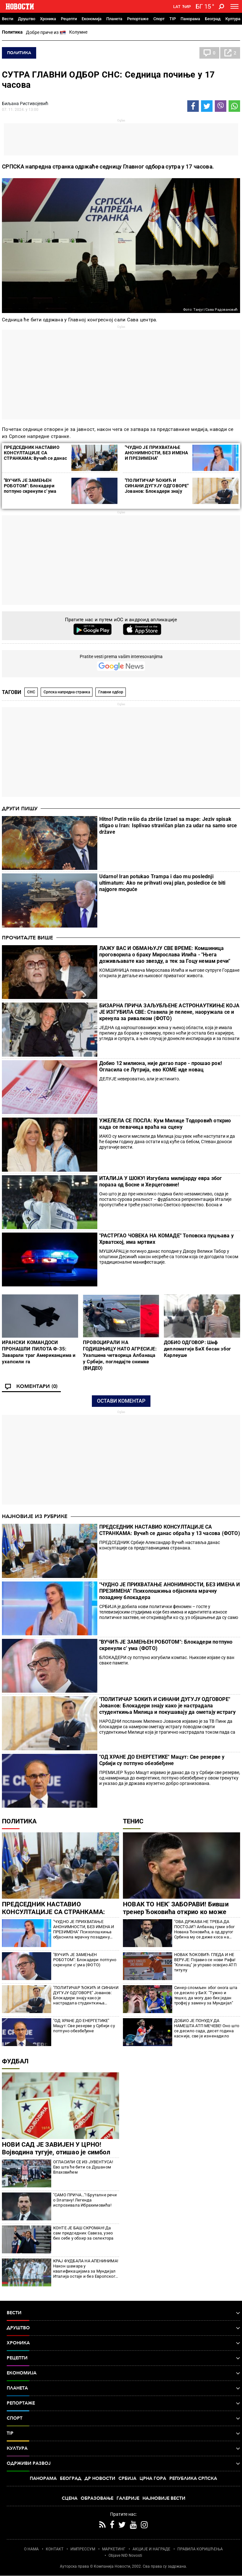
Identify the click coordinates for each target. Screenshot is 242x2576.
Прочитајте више (27, 937)
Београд (213, 18)
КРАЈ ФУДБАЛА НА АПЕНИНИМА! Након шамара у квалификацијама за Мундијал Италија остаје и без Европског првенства (85, 2268)
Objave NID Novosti (125, 2555)
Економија (91, 18)
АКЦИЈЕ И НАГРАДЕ (151, 2549)
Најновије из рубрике (35, 1516)
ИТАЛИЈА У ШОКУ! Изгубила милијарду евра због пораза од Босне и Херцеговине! (160, 1181)
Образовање (97, 2498)
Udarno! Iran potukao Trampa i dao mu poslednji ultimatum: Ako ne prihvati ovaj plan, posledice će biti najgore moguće (162, 882)
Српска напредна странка (67, 692)
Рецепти (69, 18)
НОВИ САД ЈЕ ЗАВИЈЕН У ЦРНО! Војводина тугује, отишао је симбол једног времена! (56, 2152)
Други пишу (19, 808)
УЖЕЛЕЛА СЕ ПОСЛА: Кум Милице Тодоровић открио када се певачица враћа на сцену (165, 1124)
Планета (114, 18)
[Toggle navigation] (234, 6)
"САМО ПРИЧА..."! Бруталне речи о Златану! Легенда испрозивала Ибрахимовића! (85, 2200)
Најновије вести (163, 2498)
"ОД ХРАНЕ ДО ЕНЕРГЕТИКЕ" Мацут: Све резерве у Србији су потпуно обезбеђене (162, 1760)
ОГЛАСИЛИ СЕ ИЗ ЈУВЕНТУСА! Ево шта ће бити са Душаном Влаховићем (83, 2167)
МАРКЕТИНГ (113, 2549)
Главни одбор (110, 692)
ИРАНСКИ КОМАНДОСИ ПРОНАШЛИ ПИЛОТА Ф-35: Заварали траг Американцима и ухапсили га (39, 1352)
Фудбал (15, 2061)
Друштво (26, 18)
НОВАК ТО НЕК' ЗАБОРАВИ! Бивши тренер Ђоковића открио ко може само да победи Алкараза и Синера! (178, 1911)
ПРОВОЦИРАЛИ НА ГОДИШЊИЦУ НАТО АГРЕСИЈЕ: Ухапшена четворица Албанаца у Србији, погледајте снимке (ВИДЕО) (120, 1355)
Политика (12, 32)
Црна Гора (153, 2478)
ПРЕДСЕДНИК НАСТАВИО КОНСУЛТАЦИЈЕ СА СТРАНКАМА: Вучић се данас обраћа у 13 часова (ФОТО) (35, 455)
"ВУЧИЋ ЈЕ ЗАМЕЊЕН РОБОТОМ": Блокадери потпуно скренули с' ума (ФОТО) (30, 488)
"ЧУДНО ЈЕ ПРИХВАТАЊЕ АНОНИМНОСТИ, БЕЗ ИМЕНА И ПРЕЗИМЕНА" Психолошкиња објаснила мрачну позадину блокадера (156, 458)
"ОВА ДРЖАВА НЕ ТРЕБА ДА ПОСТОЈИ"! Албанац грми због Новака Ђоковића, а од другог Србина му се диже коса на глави (204, 1929)
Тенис (133, 1821)
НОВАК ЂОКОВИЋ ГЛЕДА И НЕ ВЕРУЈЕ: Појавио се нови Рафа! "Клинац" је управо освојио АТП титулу (205, 1962)
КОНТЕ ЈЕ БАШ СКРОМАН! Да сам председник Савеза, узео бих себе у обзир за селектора (83, 2233)
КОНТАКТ (54, 2549)
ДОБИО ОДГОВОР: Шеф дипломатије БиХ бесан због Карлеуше (197, 1349)
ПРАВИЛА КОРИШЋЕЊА (200, 2549)
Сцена (69, 2498)
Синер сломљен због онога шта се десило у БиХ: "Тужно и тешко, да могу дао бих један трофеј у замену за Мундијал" (206, 1995)
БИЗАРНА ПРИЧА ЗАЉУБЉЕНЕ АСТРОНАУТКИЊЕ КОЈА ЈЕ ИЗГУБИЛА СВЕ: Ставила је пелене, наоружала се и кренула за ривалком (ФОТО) (169, 1012)
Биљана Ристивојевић (25, 103)
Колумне (78, 32)
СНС (31, 692)
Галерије (128, 2498)
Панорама (190, 18)
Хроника (48, 18)
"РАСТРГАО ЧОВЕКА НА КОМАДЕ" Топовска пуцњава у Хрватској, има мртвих (166, 1239)
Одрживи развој (123, 2463)
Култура (232, 18)
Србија (127, 2478)
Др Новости (100, 2478)
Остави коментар (121, 1401)
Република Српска (193, 2478)
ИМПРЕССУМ (82, 2549)
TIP (172, 18)
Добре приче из (46, 32)
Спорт (159, 18)
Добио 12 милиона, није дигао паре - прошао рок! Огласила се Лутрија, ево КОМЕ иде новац (160, 1066)
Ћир (186, 6)
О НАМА (31, 2549)
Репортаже (138, 18)
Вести (7, 18)
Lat (177, 6)
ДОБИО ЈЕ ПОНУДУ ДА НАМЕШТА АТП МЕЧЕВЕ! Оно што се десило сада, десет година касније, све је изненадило (206, 2028)
